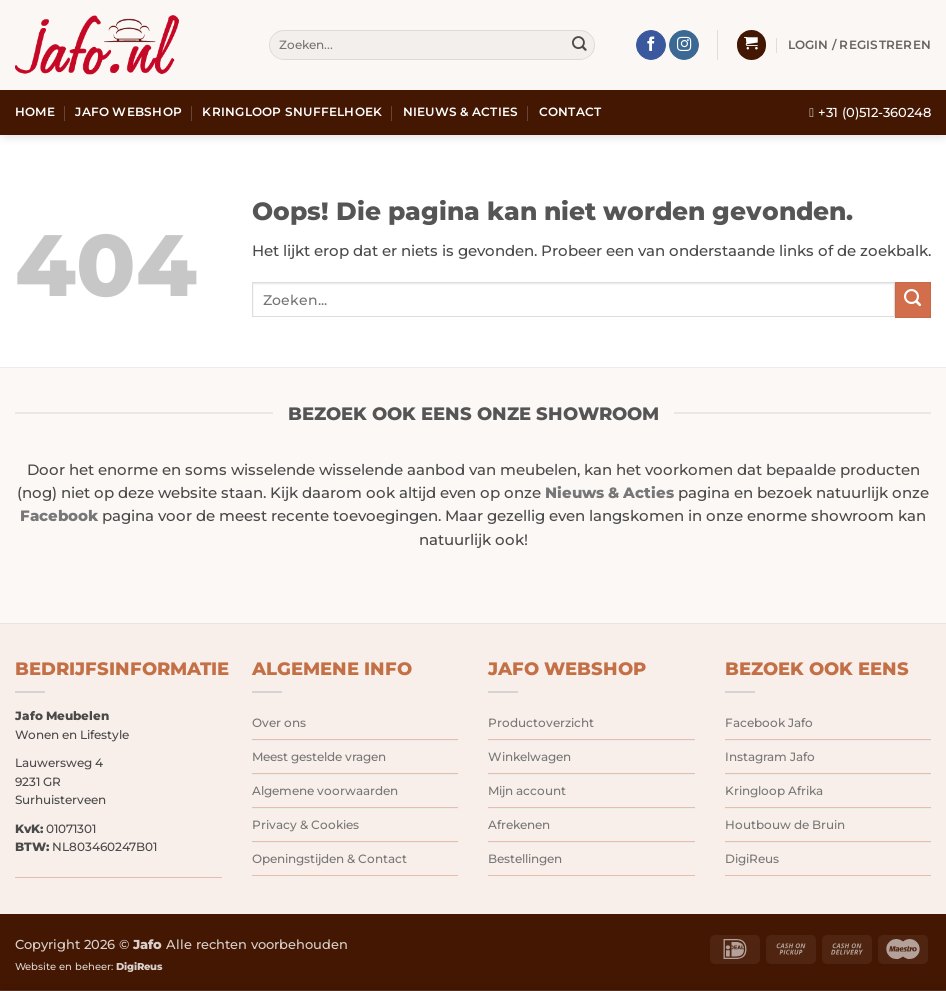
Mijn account (527, 790)
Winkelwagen (529, 756)
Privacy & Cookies (305, 824)
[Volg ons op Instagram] (684, 45)
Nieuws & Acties (461, 112)
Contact (570, 112)
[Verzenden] (578, 45)
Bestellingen (525, 858)
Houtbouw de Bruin (785, 824)
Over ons (279, 722)
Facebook (59, 516)
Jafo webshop (128, 112)
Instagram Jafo (770, 756)
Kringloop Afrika (774, 790)
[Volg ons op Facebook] (651, 45)
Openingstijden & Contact (329, 858)
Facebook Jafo (769, 722)
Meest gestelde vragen (319, 756)
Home (35, 112)
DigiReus (752, 858)
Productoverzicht (541, 722)
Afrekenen (519, 824)
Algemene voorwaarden (325, 790)
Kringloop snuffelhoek (292, 112)
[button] (751, 45)
